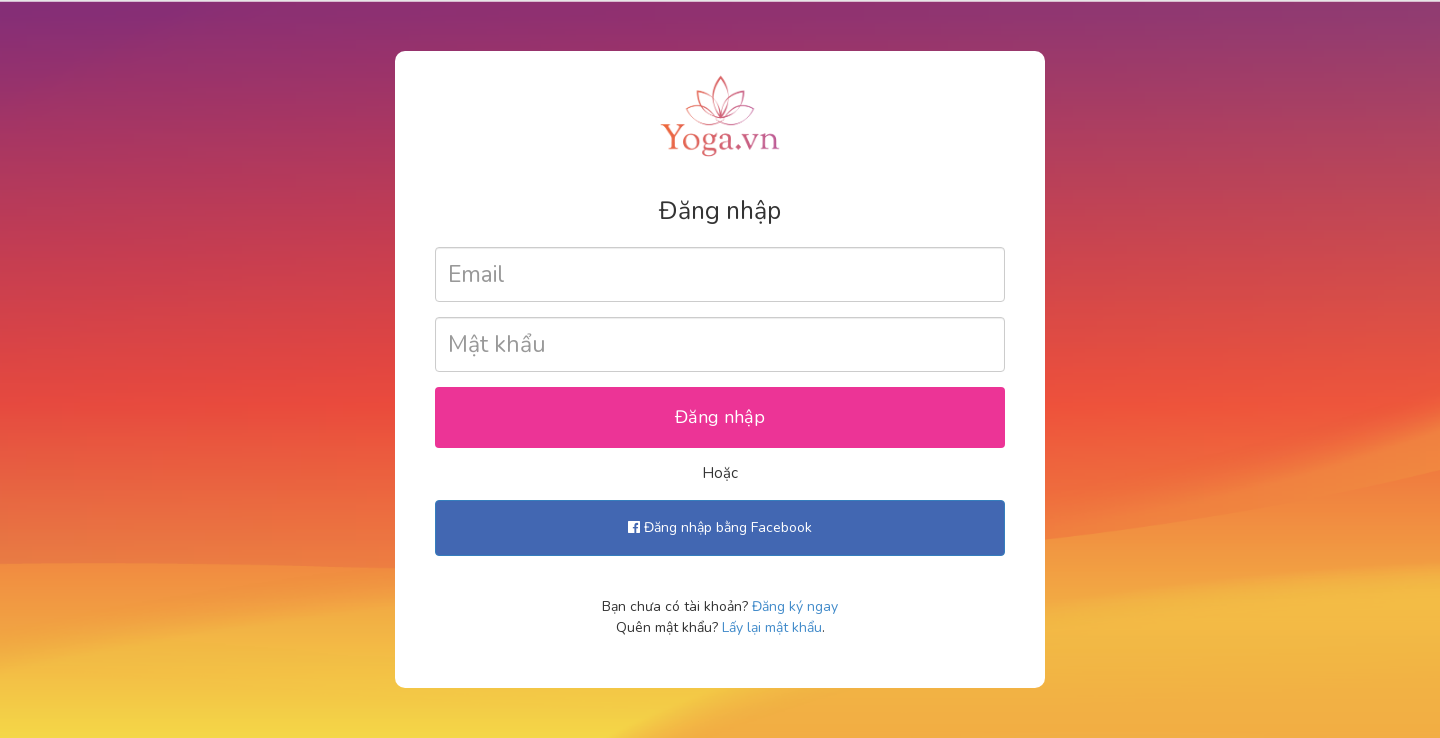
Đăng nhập (720, 417)
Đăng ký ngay (795, 606)
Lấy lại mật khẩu (772, 627)
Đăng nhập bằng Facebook (720, 527)
